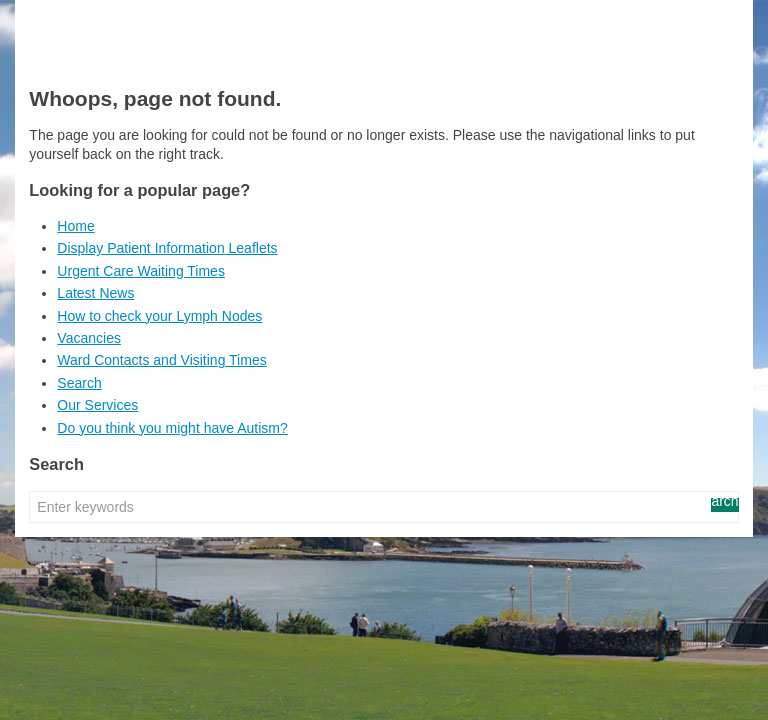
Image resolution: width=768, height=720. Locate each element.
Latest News (95, 293)
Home (75, 226)
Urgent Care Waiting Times (141, 271)
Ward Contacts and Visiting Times (161, 360)
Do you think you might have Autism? (172, 428)
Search (79, 383)
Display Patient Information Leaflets (167, 248)
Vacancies (89, 338)
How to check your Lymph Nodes (159, 316)
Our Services (97, 405)
